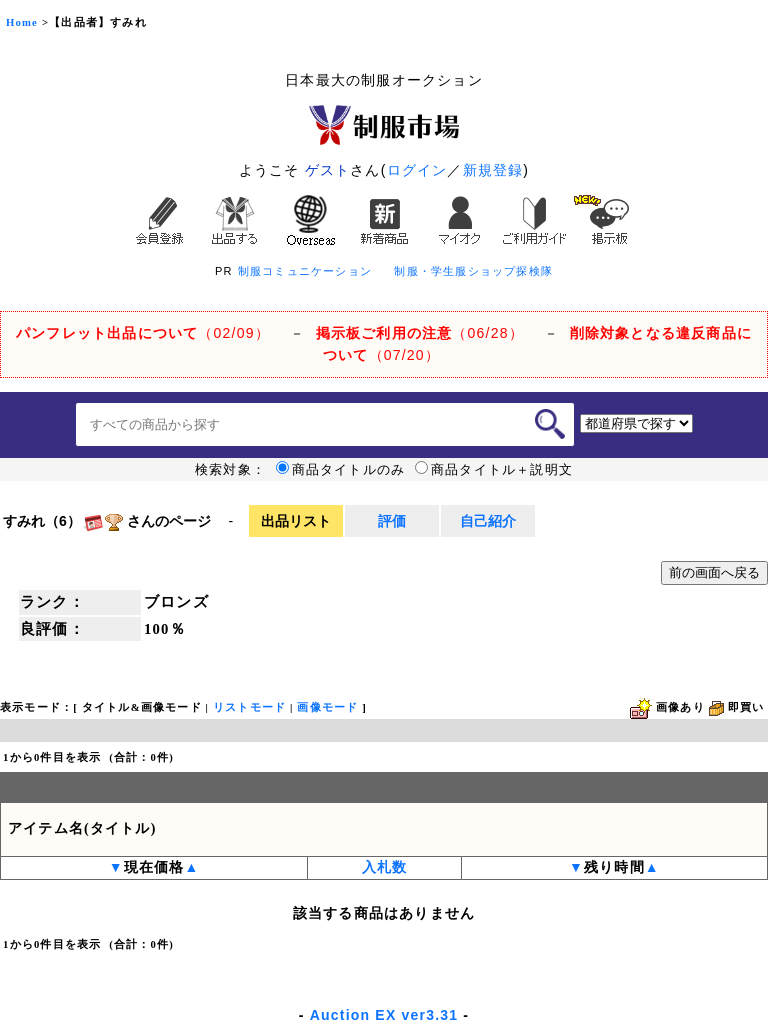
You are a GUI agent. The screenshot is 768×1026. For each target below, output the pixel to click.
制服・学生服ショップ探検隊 (473, 271)
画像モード (327, 707)
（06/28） (420, 333)
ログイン (417, 170)
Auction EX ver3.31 (384, 1015)
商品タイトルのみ (341, 470)
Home (22, 22)
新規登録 (493, 170)
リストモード (249, 707)
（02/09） (143, 333)
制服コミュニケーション (305, 271)
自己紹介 (488, 521)
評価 (392, 521)
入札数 (385, 867)
